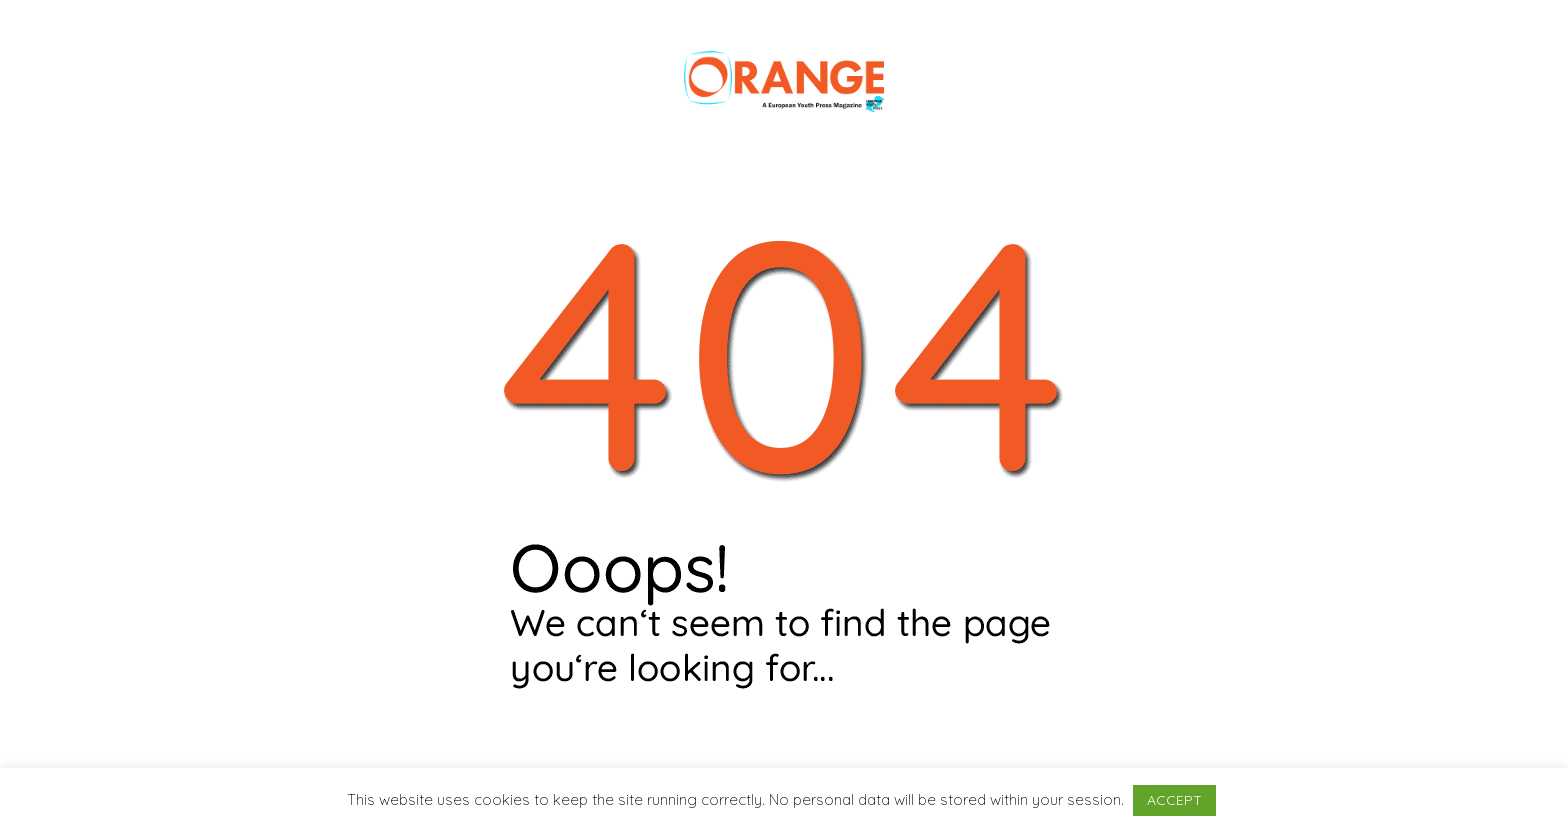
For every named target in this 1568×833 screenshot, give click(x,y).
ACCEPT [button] (1174, 800)
